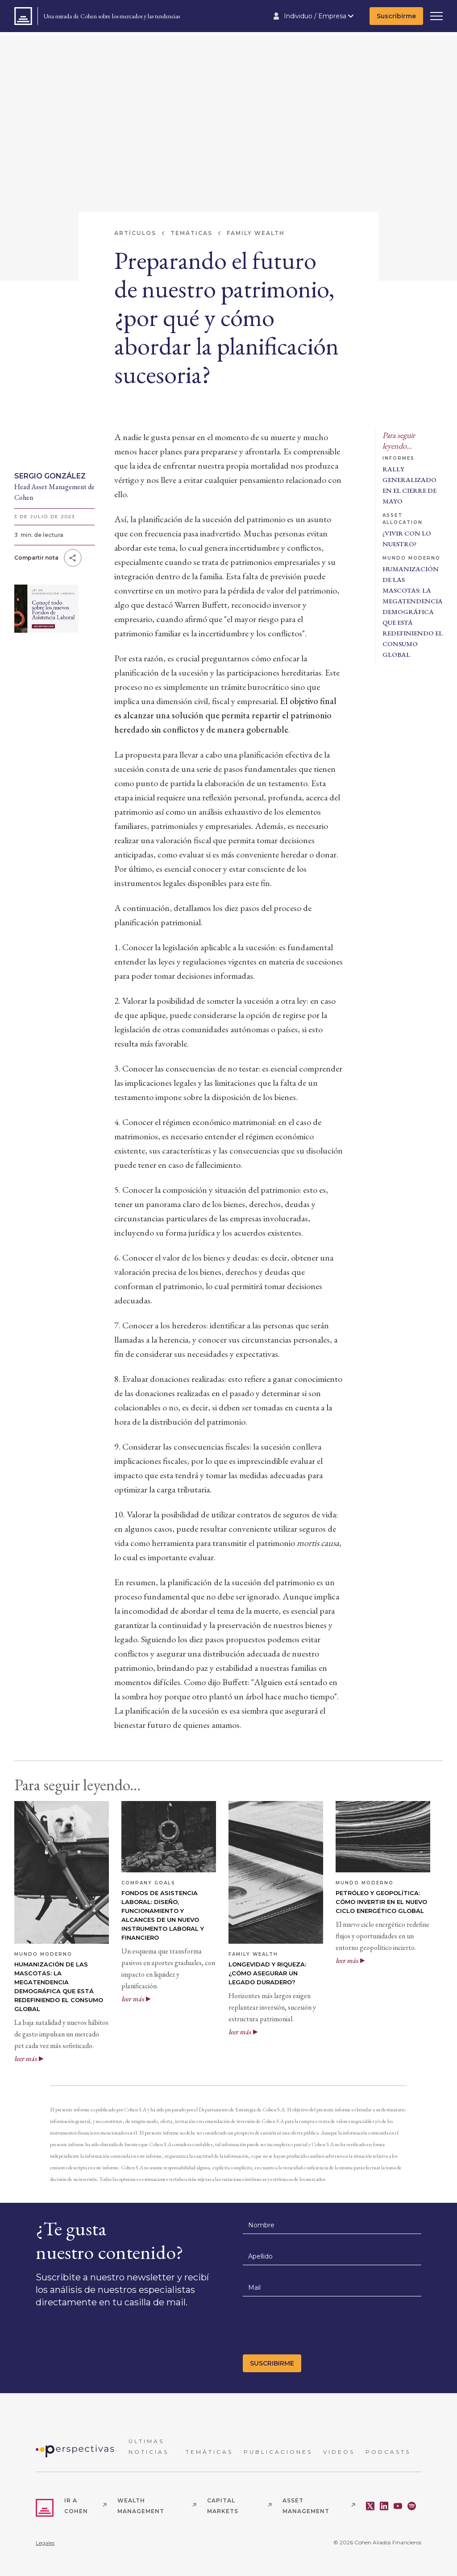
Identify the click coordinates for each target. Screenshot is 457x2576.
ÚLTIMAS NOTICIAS (149, 2446)
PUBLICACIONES (278, 2451)
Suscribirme (396, 16)
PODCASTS (388, 2451)
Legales (45, 2542)
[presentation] (310, 2328)
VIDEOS (339, 2451)
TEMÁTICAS (209, 2451)
